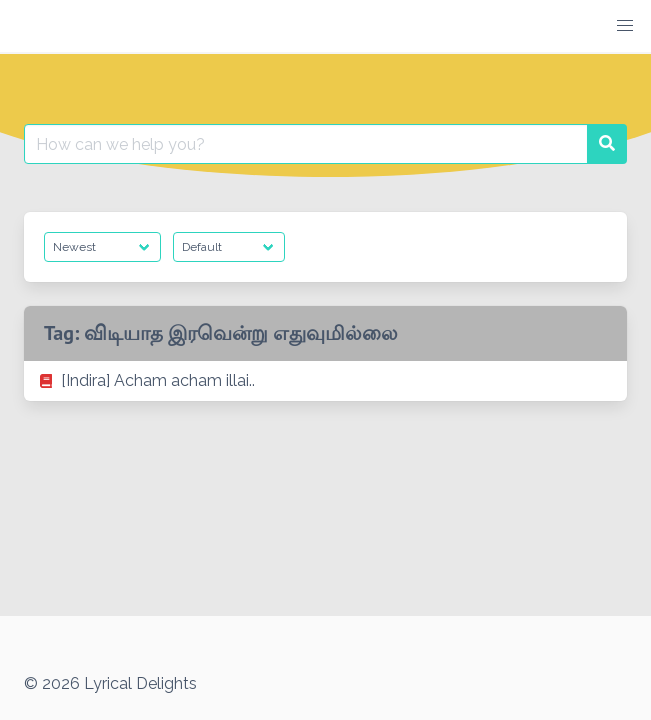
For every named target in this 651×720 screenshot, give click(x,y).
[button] (625, 26)
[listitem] (325, 381)
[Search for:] (306, 144)
